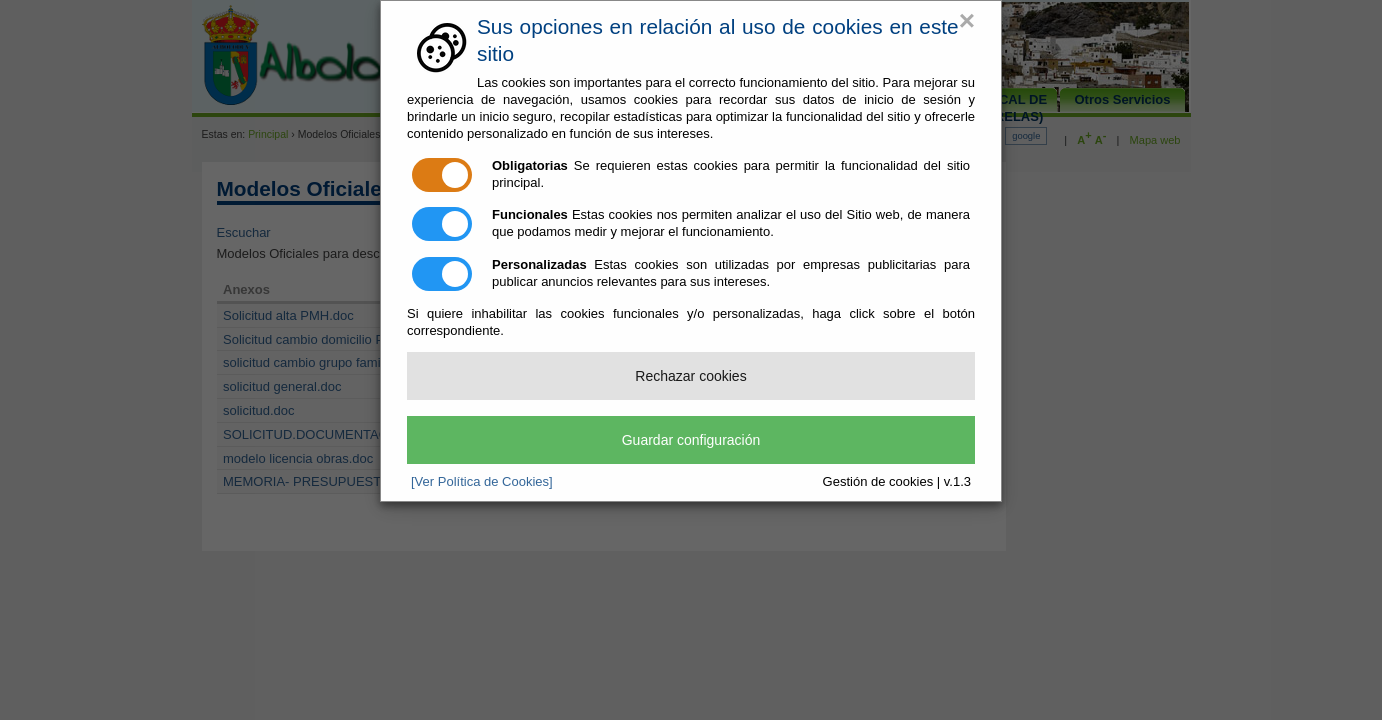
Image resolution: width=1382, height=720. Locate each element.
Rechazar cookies (690, 376)
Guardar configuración (691, 440)
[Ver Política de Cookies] (482, 481)
